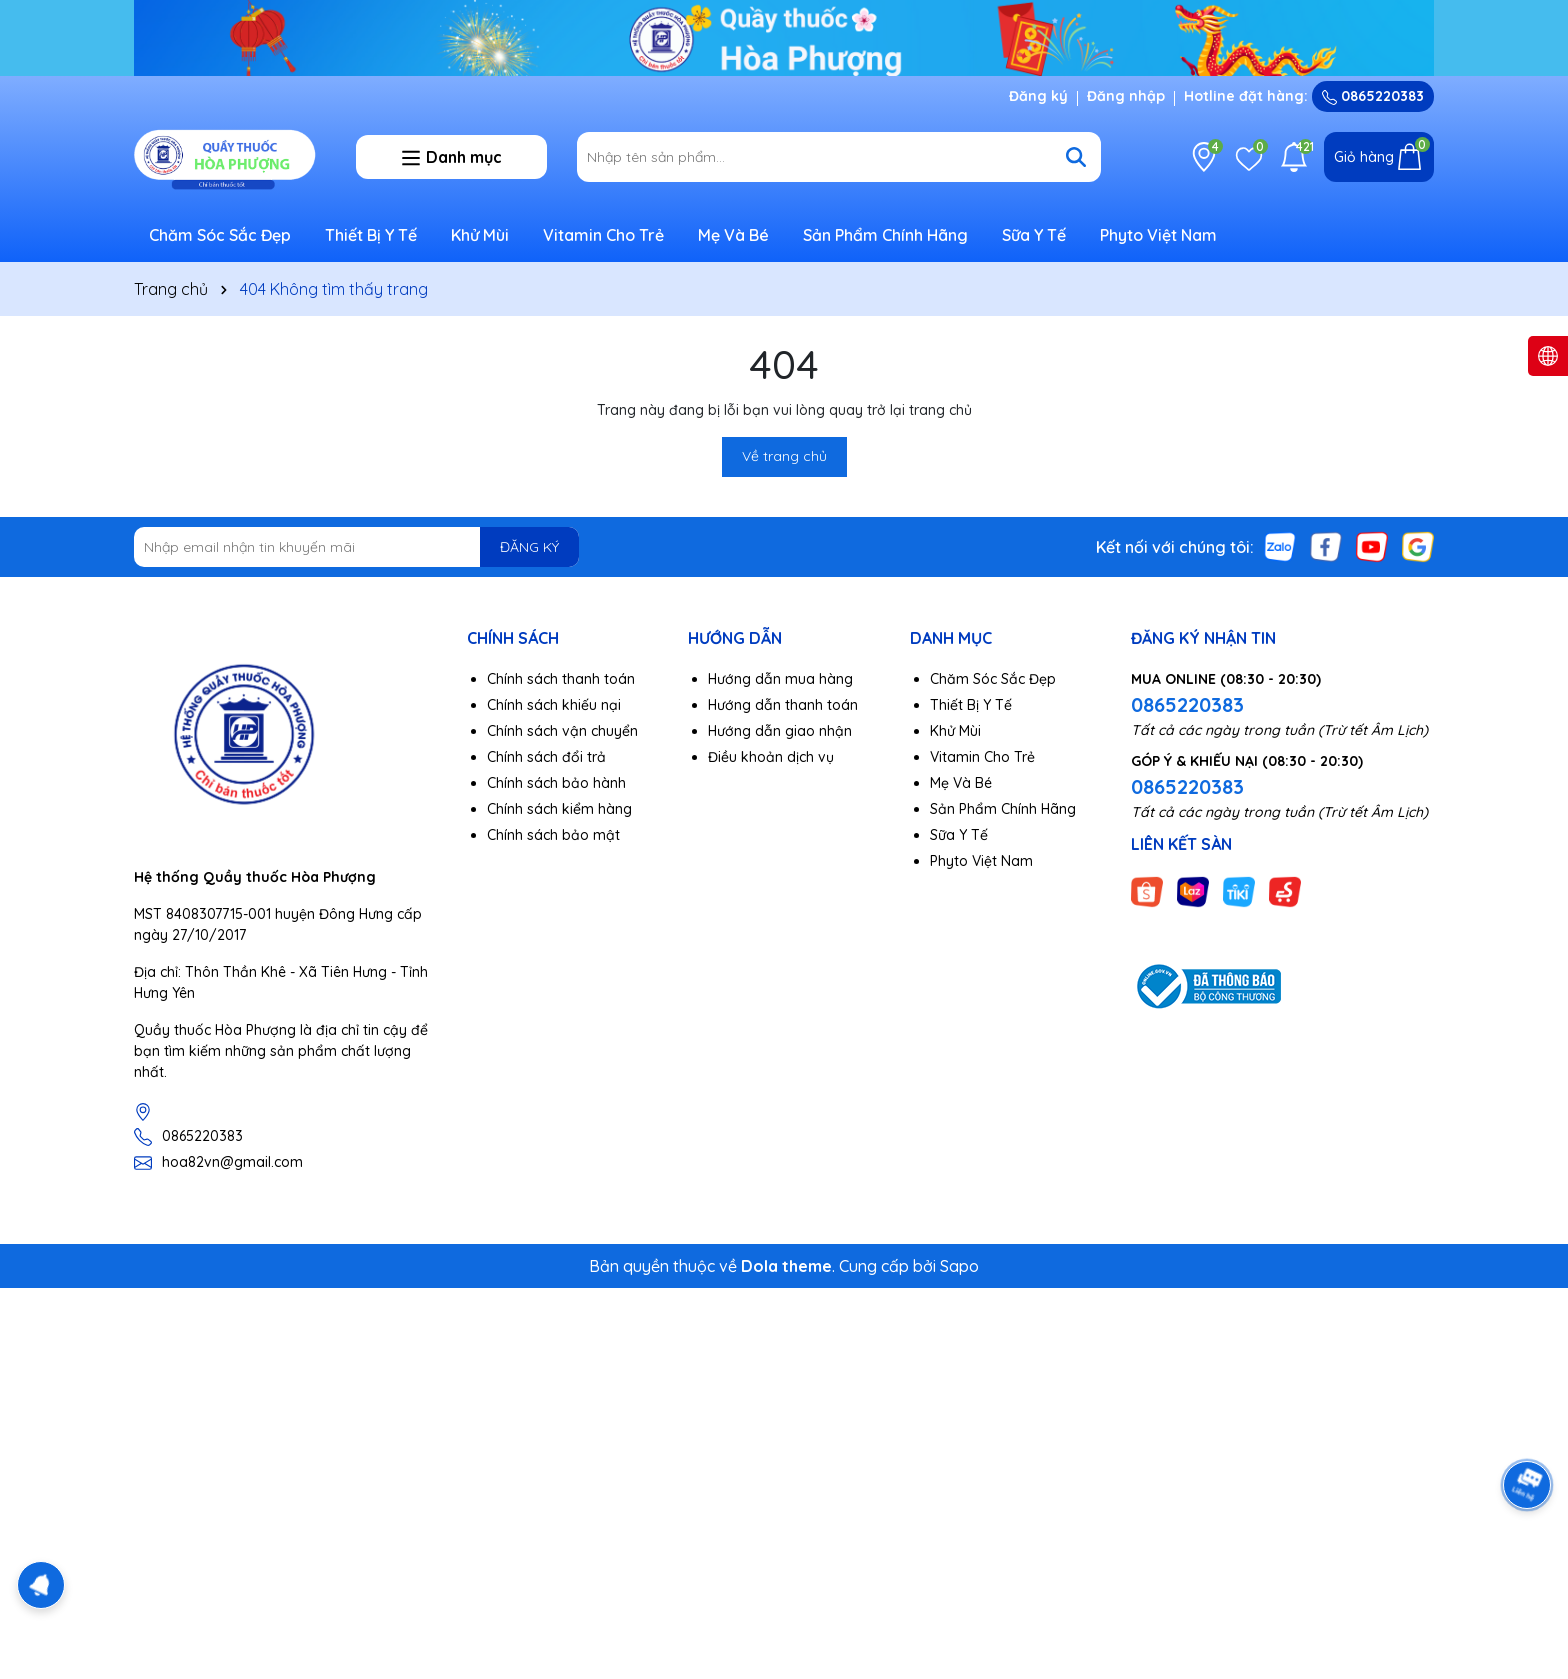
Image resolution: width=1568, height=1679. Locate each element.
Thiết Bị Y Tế (371, 235)
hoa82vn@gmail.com (232, 1162)
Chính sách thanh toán (561, 679)
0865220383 (1373, 96)
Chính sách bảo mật (553, 835)
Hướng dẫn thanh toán (783, 705)
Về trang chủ (784, 456)
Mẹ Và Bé (733, 235)
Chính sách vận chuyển (562, 731)
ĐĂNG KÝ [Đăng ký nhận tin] (529, 547)
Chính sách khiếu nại (554, 705)
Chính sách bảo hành (556, 783)
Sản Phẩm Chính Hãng (885, 235)
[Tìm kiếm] (1076, 157)
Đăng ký (1038, 96)
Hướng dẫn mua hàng (780, 679)
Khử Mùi (480, 235)
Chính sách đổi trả (546, 757)
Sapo (959, 1266)
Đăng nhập (1126, 96)
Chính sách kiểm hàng (559, 809)
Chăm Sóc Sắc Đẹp (220, 235)
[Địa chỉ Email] (356, 547)
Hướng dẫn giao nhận (780, 731)
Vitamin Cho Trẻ (603, 235)
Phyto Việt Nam (1158, 235)
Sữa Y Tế (1034, 235)
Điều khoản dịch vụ (771, 757)
